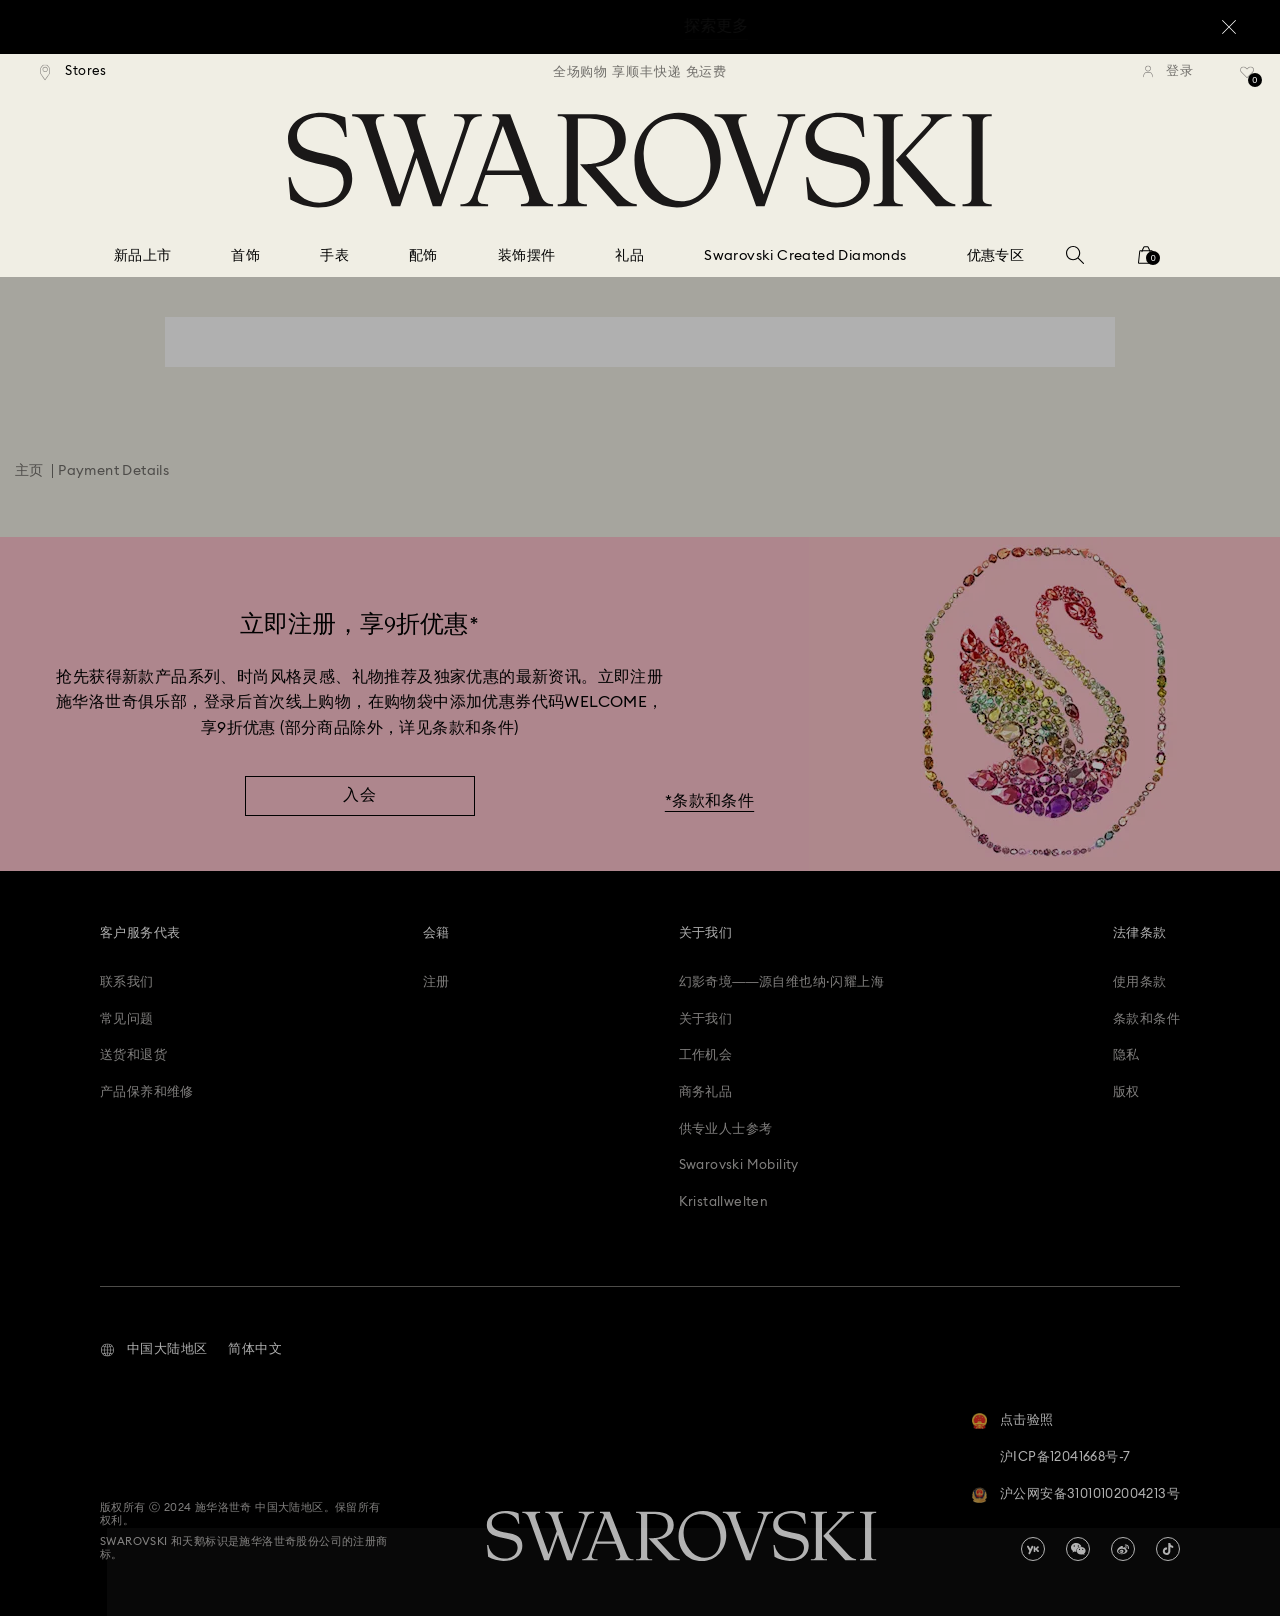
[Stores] (73, 72)
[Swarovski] (640, 160)
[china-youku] (1033, 1549)
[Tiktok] (1168, 1549)
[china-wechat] (1078, 1549)
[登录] (1168, 72)
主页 (29, 471)
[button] (153, 1350)
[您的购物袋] (1146, 261)
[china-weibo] (1123, 1549)
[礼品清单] (1247, 79)
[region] (640, 72)
